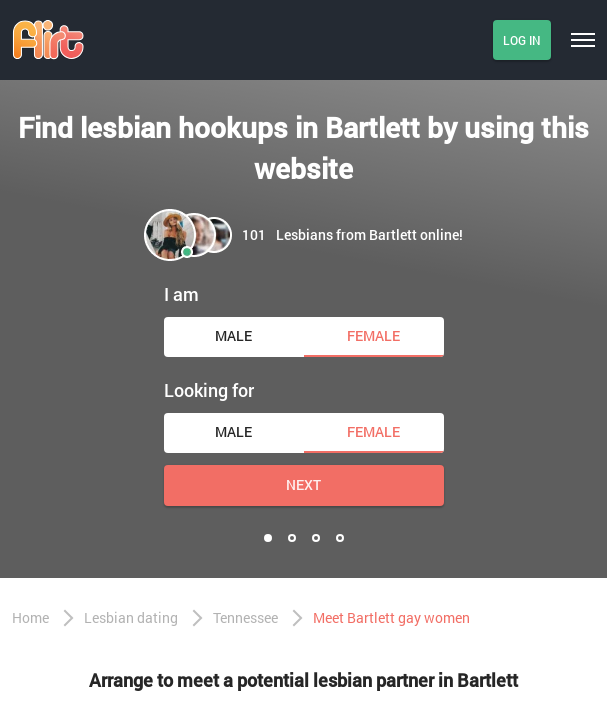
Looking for (209, 390)
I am (181, 294)
